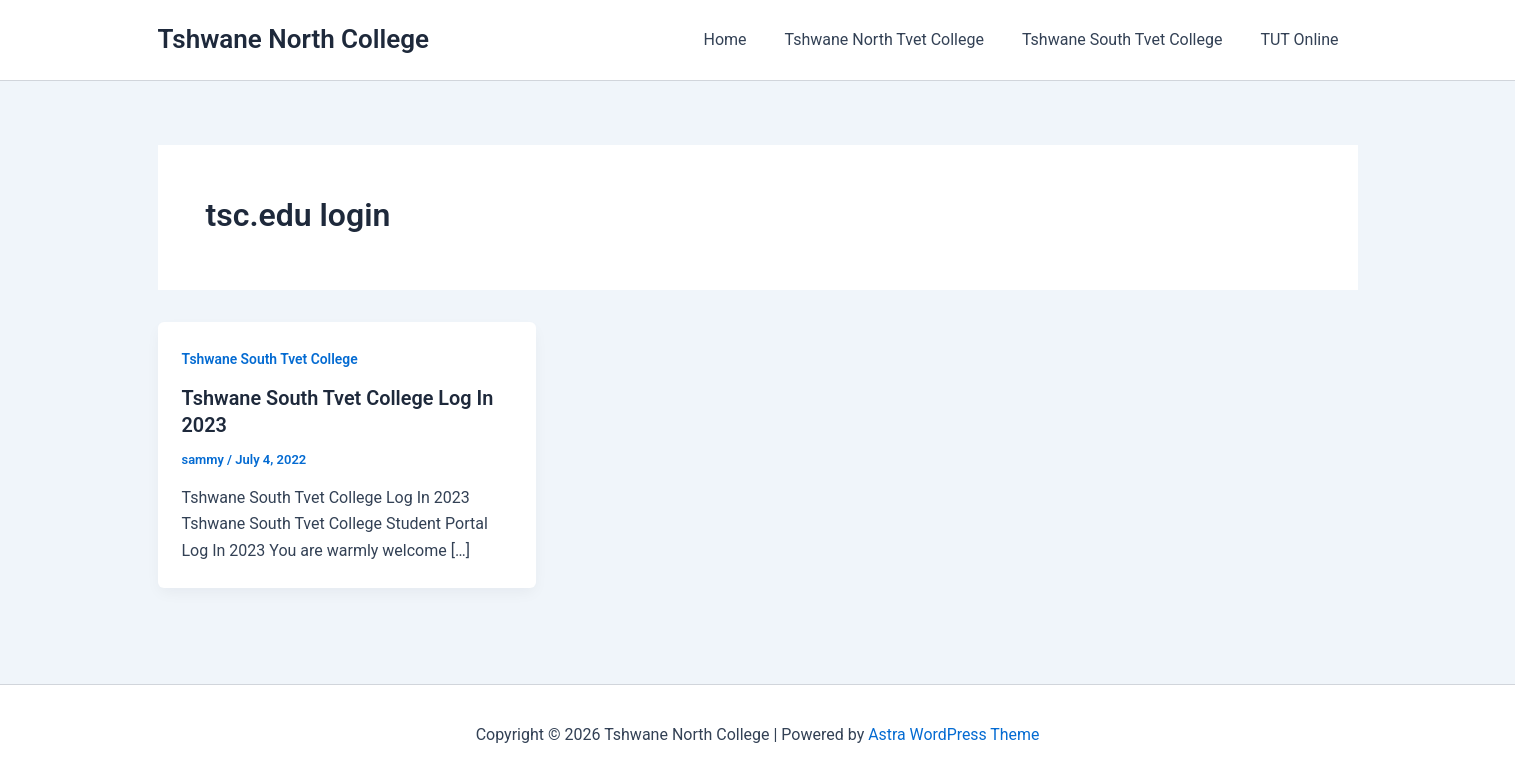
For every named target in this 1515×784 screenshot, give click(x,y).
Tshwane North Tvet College (899, 39)
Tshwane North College (294, 39)
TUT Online (1302, 39)
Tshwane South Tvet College (1131, 39)
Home (746, 39)
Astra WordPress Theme (954, 733)
